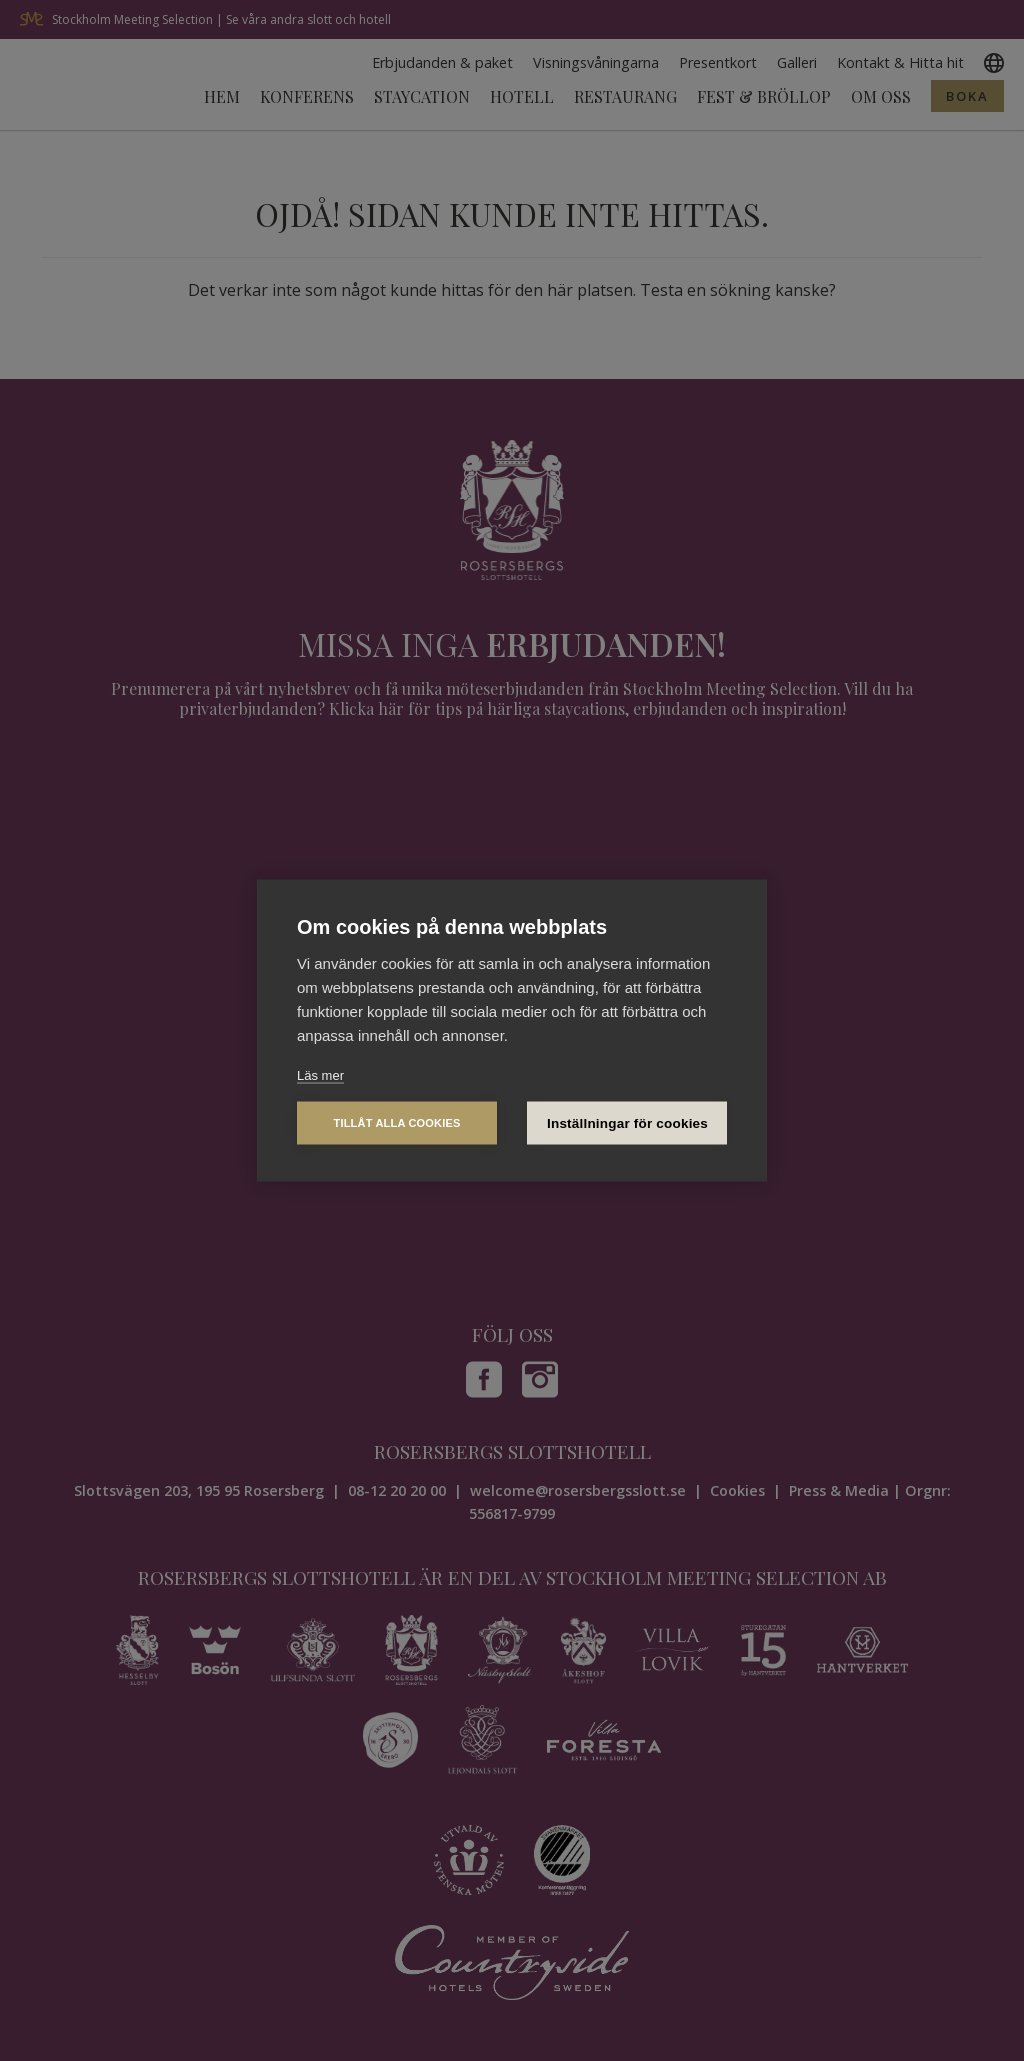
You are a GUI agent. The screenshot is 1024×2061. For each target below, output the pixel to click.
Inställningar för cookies (627, 1123)
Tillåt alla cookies (396, 1123)
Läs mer (320, 1074)
